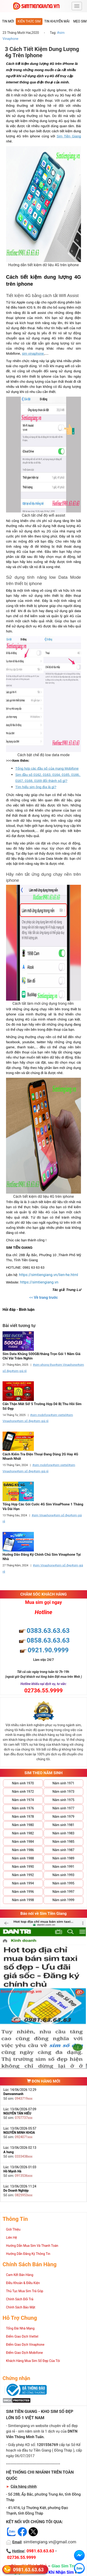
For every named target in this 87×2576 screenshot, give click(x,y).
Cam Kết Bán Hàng (19, 2275)
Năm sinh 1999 (63, 1900)
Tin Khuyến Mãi (57, 21)
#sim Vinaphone (66, 1364)
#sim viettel (58, 1415)
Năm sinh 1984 (23, 1841)
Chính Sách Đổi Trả (19, 2299)
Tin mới (8, 21)
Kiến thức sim (29, 21)
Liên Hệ (11, 2237)
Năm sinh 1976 (23, 1808)
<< (43, 1297)
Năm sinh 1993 (63, 1875)
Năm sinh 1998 (23, 1900)
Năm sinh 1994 (23, 1883)
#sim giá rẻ (19, 1371)
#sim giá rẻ (40, 1421)
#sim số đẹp (25, 1421)
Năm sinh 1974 (23, 1800)
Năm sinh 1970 (23, 1783)
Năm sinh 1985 (63, 1841)
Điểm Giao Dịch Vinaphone (25, 2344)
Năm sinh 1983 (63, 1833)
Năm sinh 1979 (63, 1816)
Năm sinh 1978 (23, 1816)
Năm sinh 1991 (63, 1866)
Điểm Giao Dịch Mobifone (24, 2353)
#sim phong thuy (44, 1364)
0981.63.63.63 (28, 2569)
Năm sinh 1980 (23, 1825)
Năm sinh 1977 (63, 1808)
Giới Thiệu (13, 2229)
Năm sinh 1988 (23, 1858)
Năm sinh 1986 (23, 1850)
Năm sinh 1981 (63, 1825)
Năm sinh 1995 (63, 1883)
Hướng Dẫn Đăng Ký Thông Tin (28, 2254)
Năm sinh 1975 (63, 1800)
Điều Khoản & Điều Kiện (23, 2283)
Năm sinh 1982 (23, 1833)
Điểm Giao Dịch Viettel (22, 2336)
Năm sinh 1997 (63, 1891)
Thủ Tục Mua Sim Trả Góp (24, 2291)
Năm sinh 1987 (63, 1850)
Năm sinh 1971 (63, 1783)
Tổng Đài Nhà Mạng (20, 2328)
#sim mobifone (40, 1415)
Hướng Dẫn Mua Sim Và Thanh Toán (32, 2245)
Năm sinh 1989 (63, 1858)
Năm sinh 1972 (23, 1791)
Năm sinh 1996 (23, 1891)
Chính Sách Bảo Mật (20, 2307)
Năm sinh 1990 (23, 1866)
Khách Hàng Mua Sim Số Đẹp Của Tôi (33, 2361)
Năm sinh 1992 (23, 1875)
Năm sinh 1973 (63, 1791)
